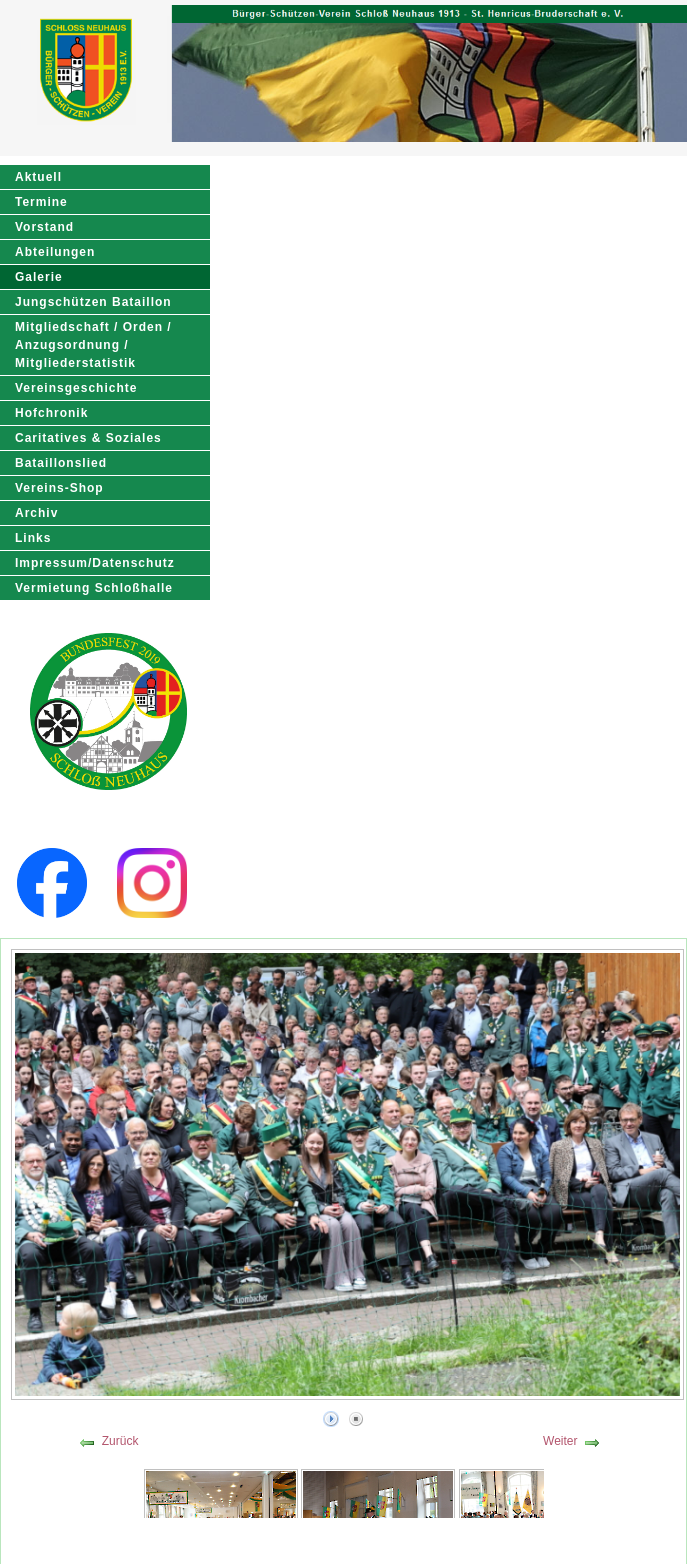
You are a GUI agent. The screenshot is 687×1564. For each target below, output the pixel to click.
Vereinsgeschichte (76, 388)
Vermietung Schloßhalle (94, 588)
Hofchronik (51, 413)
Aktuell (38, 177)
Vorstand (44, 227)
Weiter (560, 1441)
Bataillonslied (61, 463)
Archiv (36, 513)
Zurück (120, 1441)
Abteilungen (55, 252)
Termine (41, 202)
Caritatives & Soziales (88, 438)
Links (33, 538)
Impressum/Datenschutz (95, 563)
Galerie (39, 277)
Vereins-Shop (59, 488)
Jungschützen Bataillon (93, 302)
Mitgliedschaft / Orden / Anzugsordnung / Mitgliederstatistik (93, 345)
